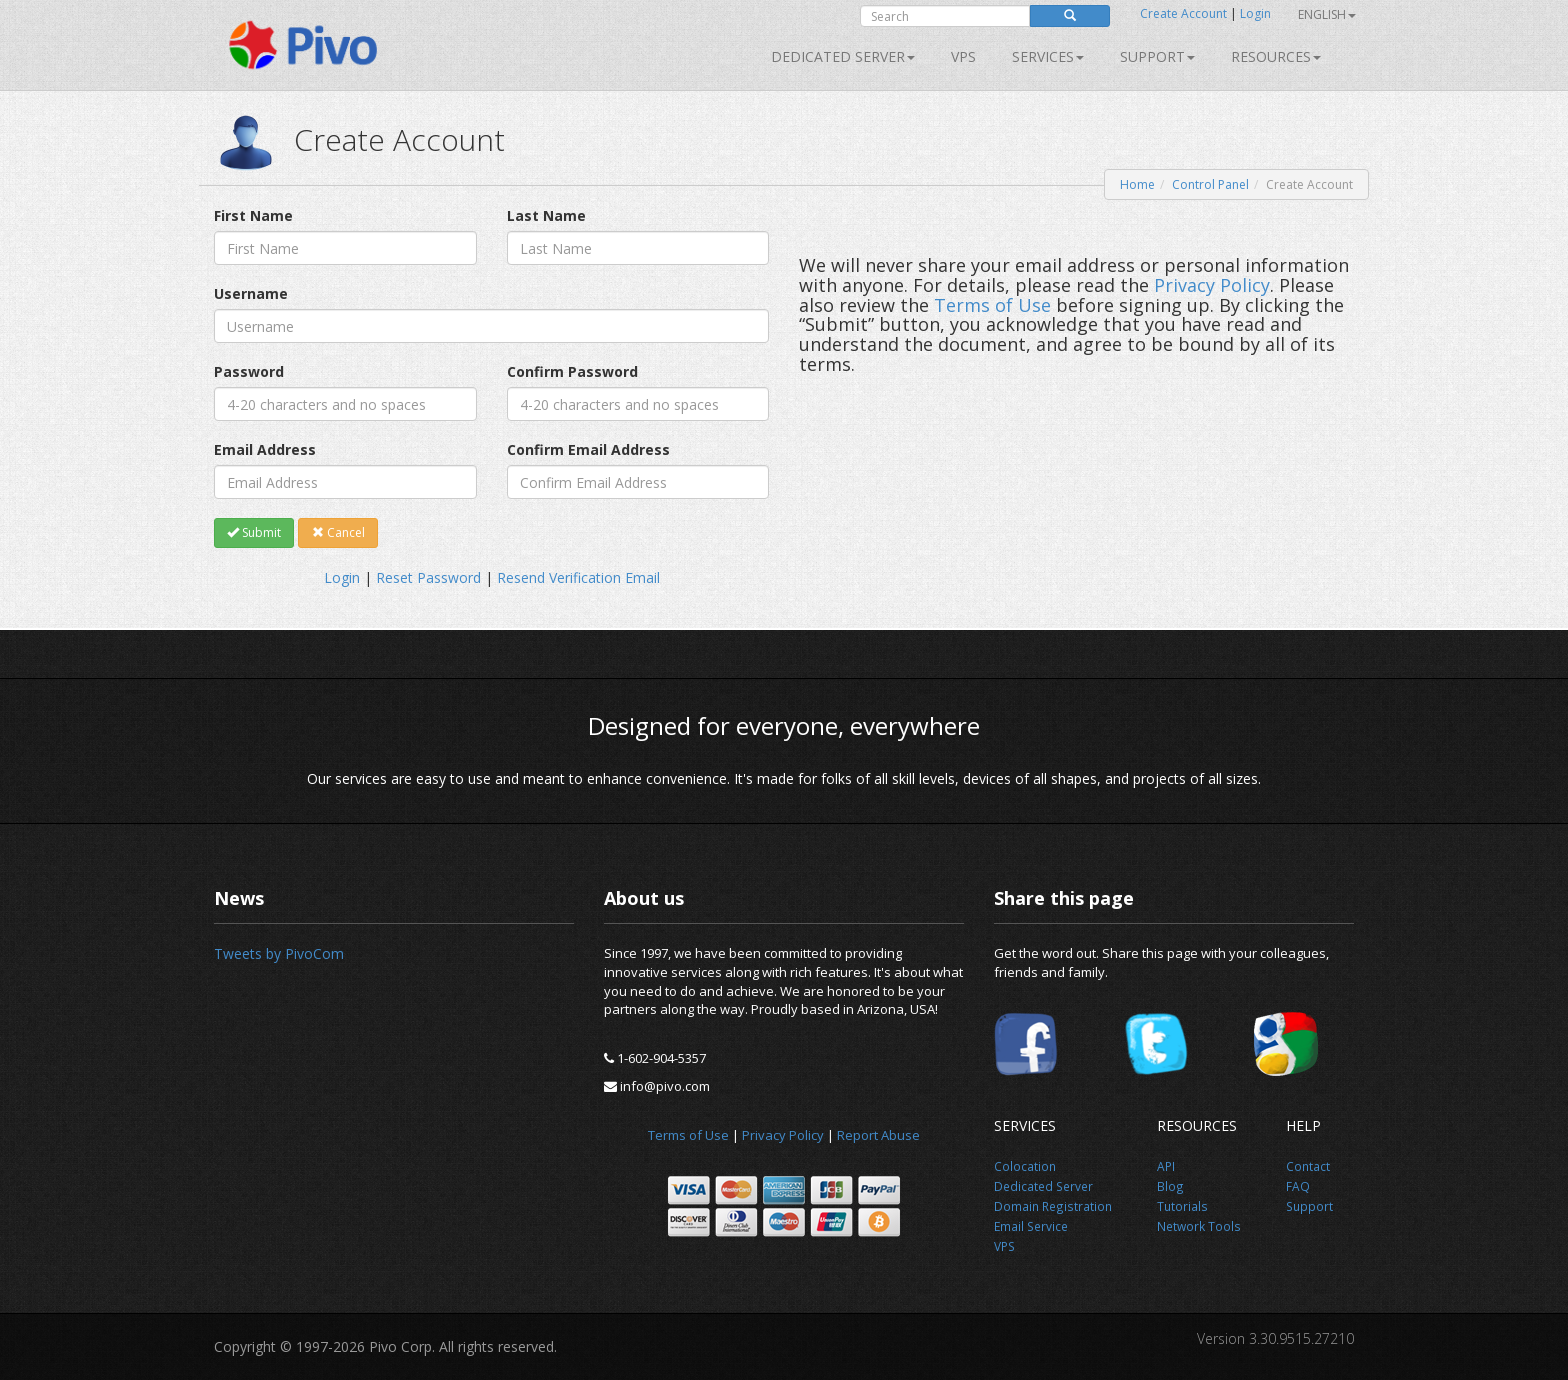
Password (249, 371)
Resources (1276, 56)
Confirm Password (572, 371)
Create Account (1183, 13)
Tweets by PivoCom (279, 953)
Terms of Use (992, 305)
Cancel (338, 532)
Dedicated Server (843, 56)
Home (1137, 184)
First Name (253, 215)
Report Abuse (878, 1135)
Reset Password (428, 577)
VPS (963, 56)
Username (251, 293)
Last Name (546, 215)
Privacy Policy (1212, 285)
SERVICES (1048, 56)
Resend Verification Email (578, 577)
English (1327, 14)
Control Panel (1210, 184)
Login (1255, 13)
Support (1157, 56)
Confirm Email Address (588, 449)
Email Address (265, 449)
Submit (254, 532)
